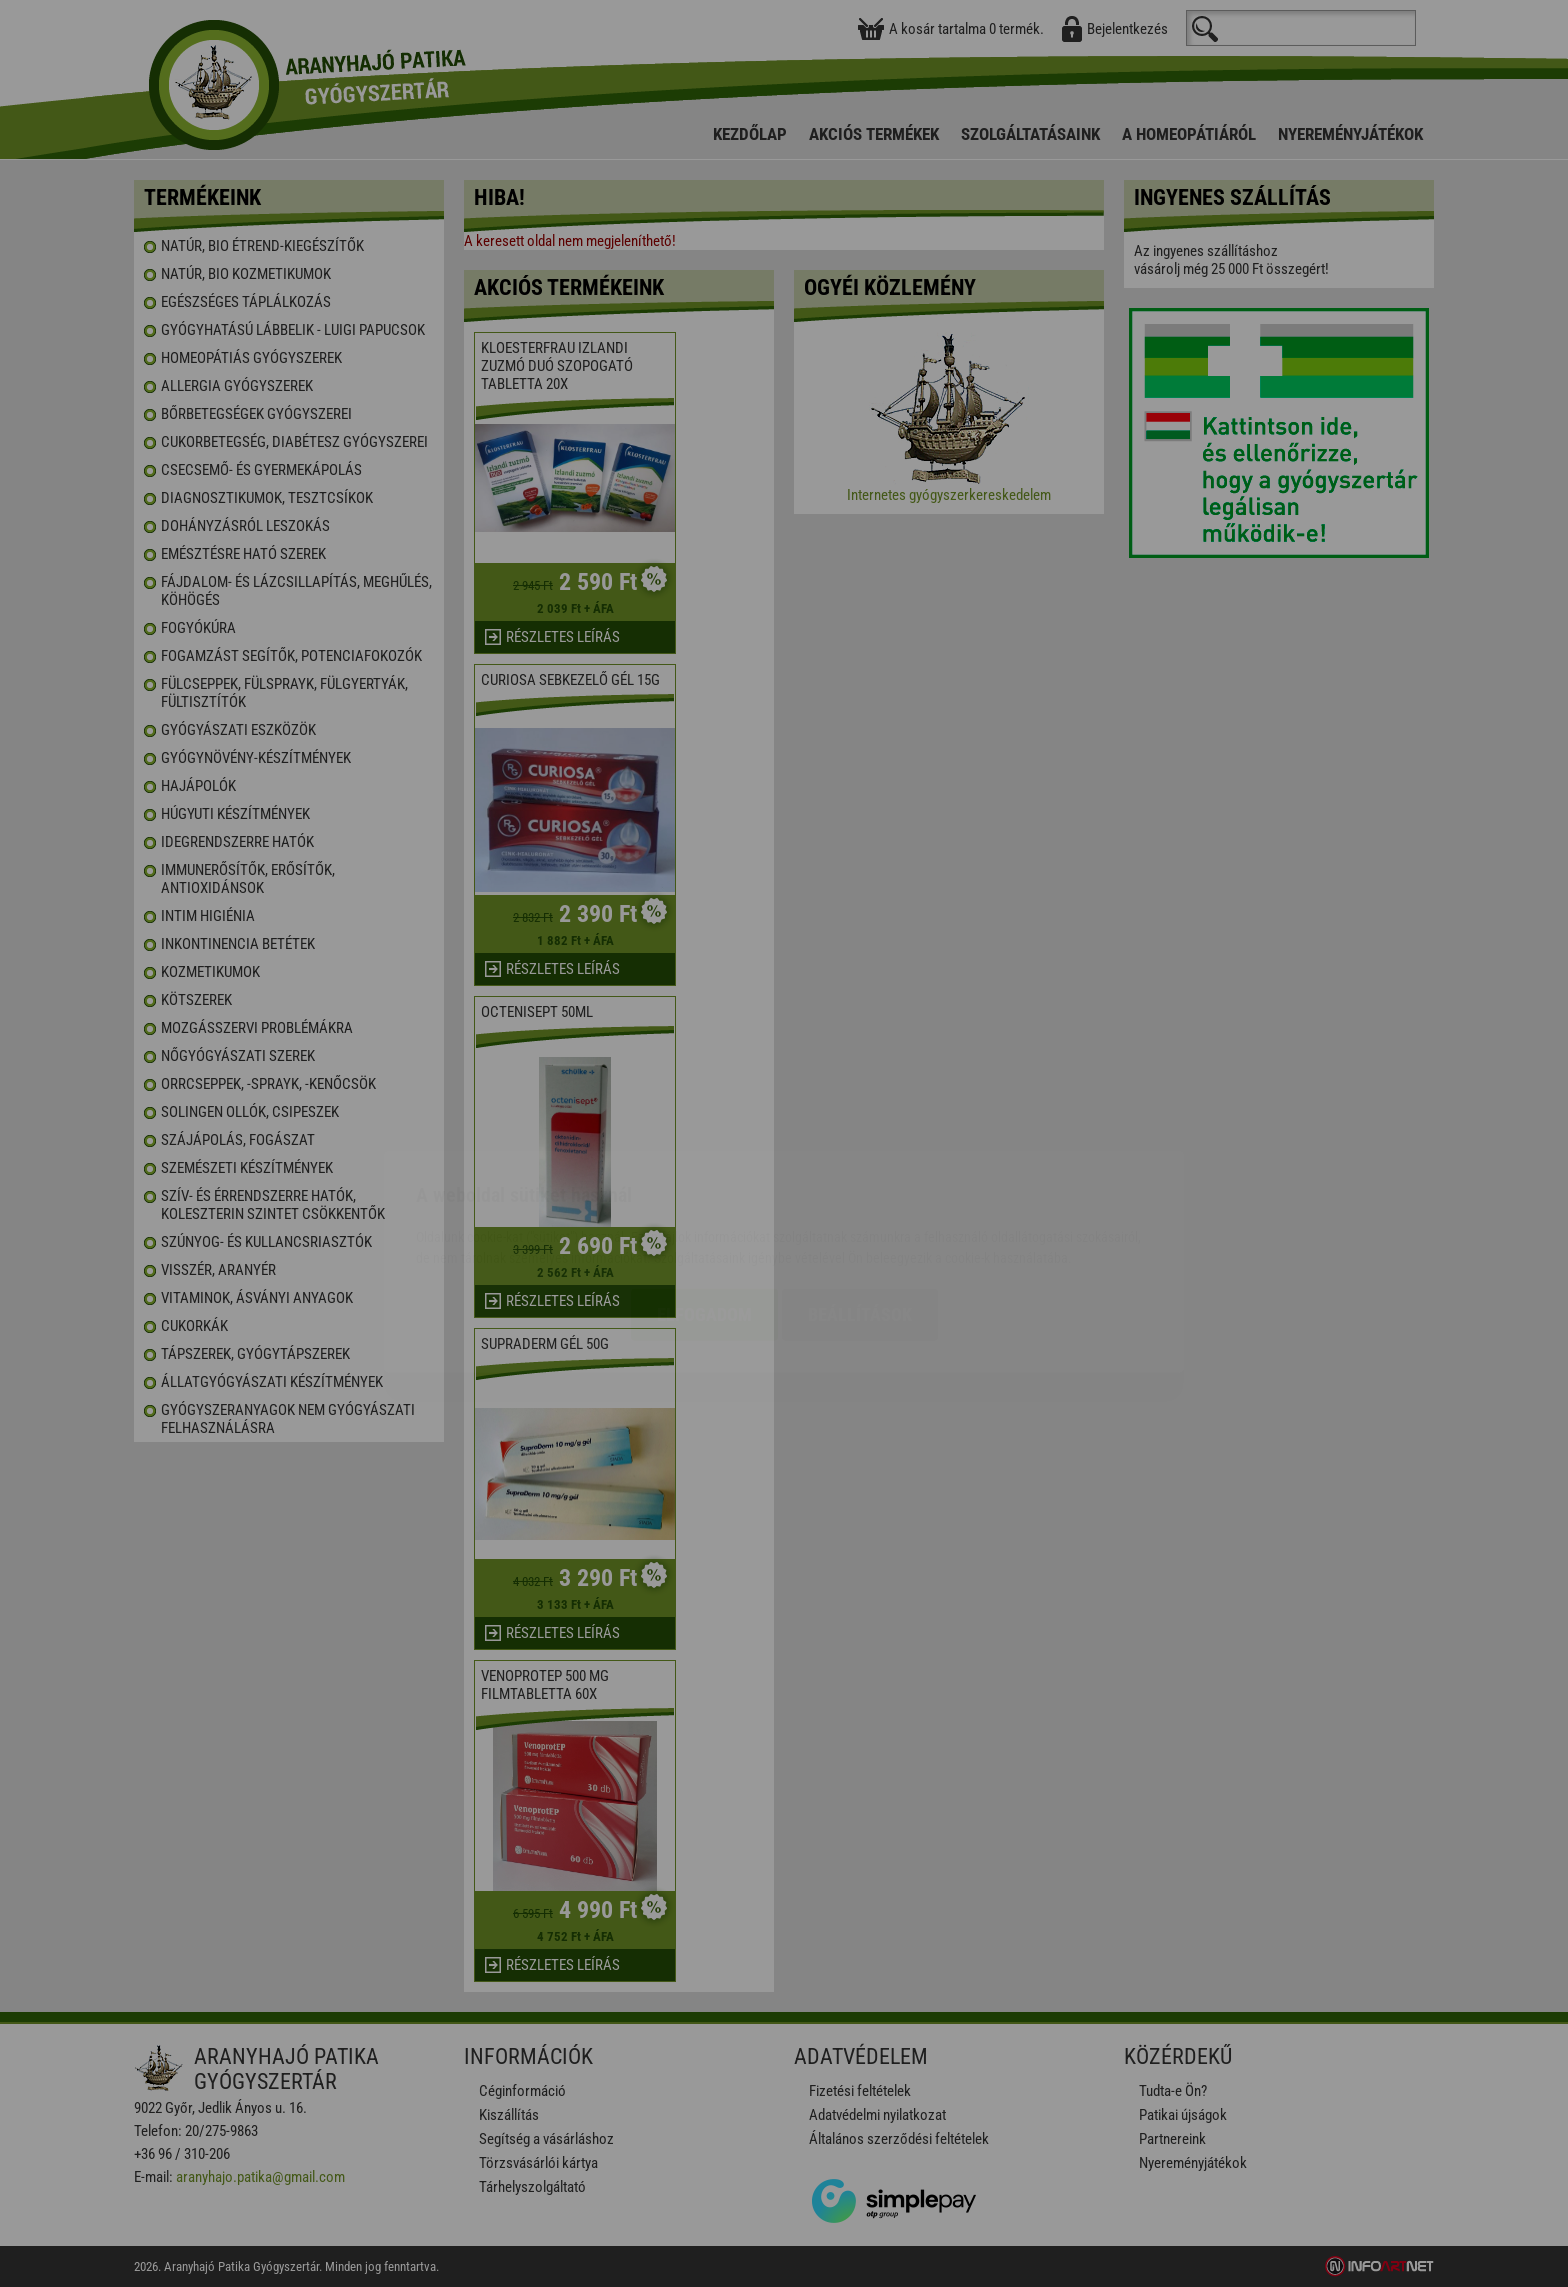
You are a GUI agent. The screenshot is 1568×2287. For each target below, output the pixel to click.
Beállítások (860, 1196)
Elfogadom (704, 1196)
